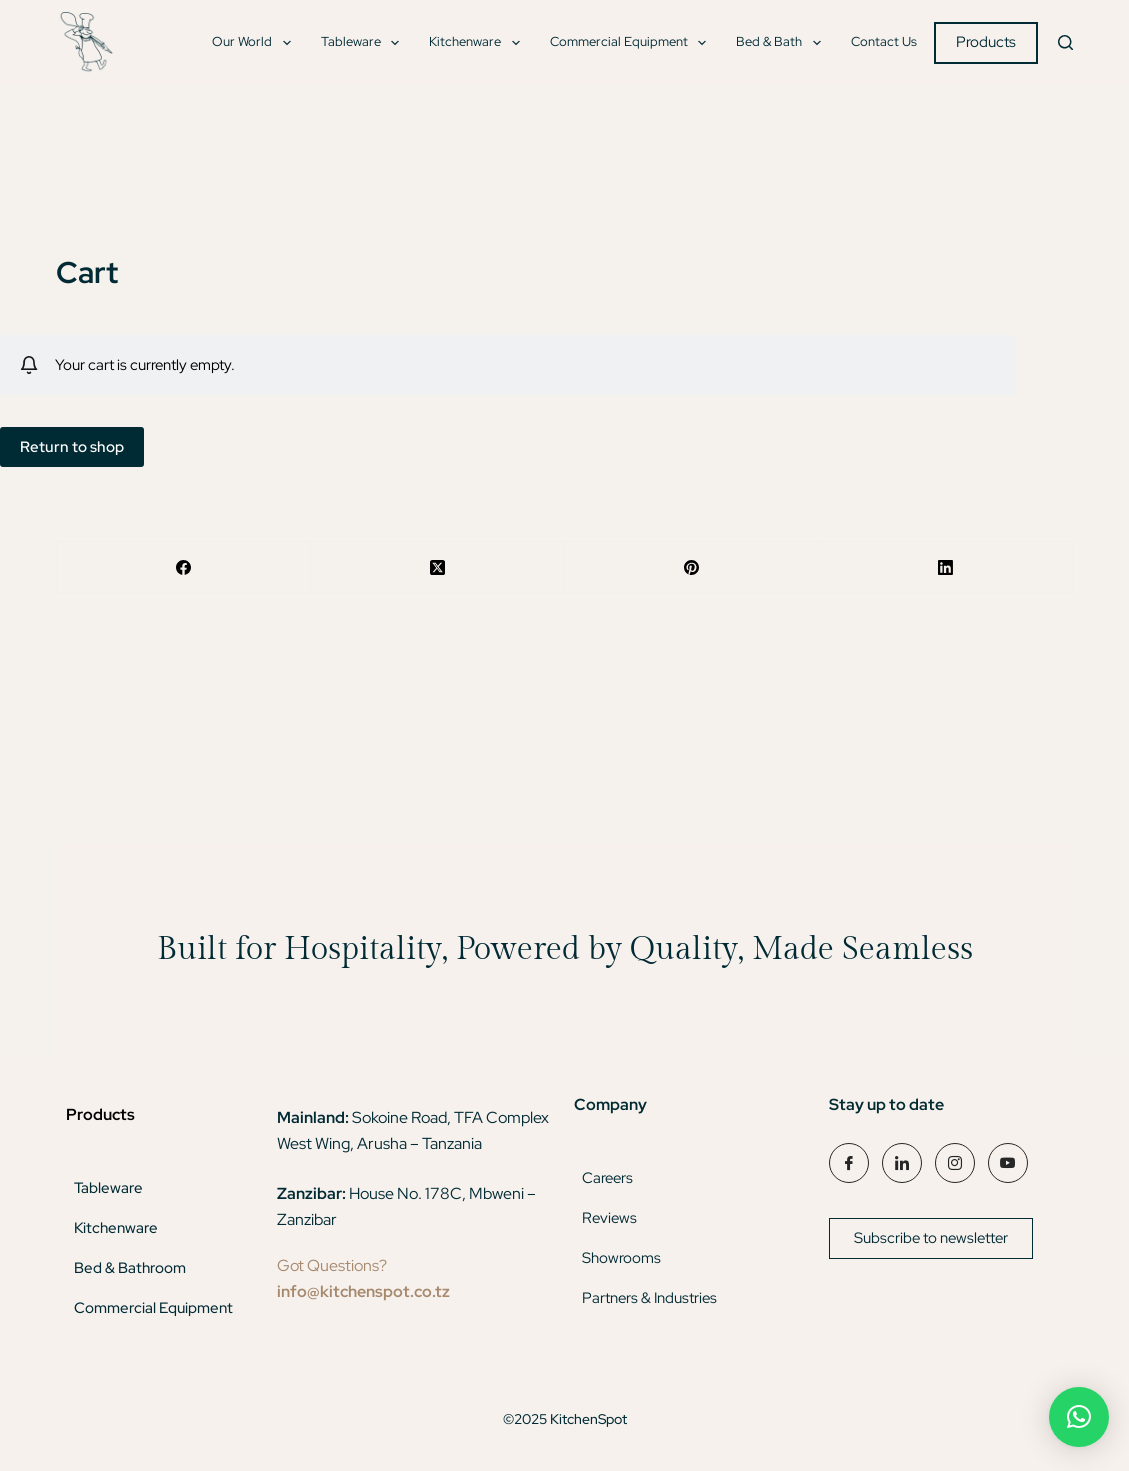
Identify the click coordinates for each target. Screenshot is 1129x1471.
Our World (255, 43)
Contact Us (884, 41)
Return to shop (72, 447)
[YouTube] (1008, 1163)
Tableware (364, 43)
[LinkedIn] (946, 567)
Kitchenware (478, 43)
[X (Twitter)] (438, 567)
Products (986, 42)
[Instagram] (955, 1163)
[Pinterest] (692, 567)
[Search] (1065, 42)
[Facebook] (184, 567)
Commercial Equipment (632, 43)
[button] (1079, 1417)
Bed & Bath (782, 43)
